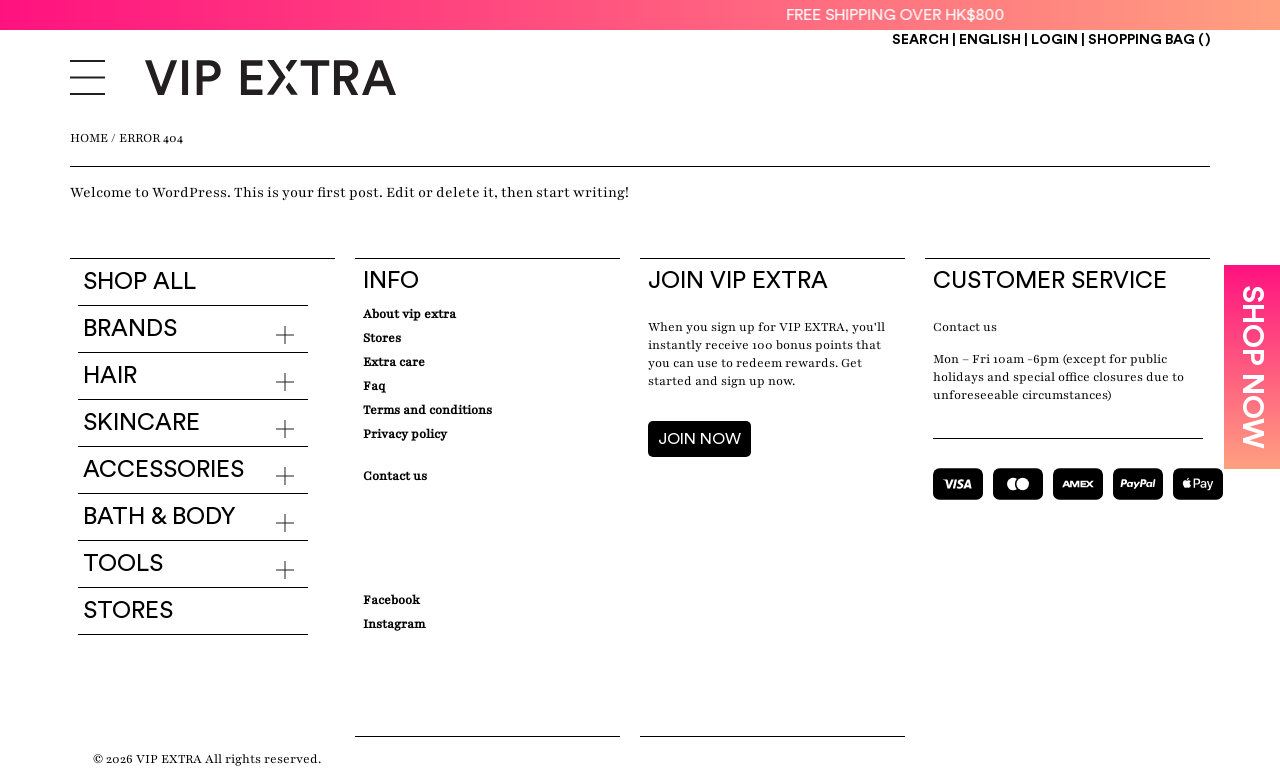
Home (89, 138)
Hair (110, 376)
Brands (130, 329)
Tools (123, 564)
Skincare (141, 423)
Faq (374, 386)
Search (920, 40)
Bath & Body (159, 517)
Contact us (965, 327)
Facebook (391, 600)
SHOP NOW (1252, 367)
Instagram (394, 624)
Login (1054, 40)
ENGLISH (991, 40)
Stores (128, 611)
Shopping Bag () (1149, 40)
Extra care (394, 362)
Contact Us (395, 476)
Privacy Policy (405, 434)
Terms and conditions (427, 410)
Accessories (163, 470)
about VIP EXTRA (409, 314)
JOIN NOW (699, 439)
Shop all (139, 282)
